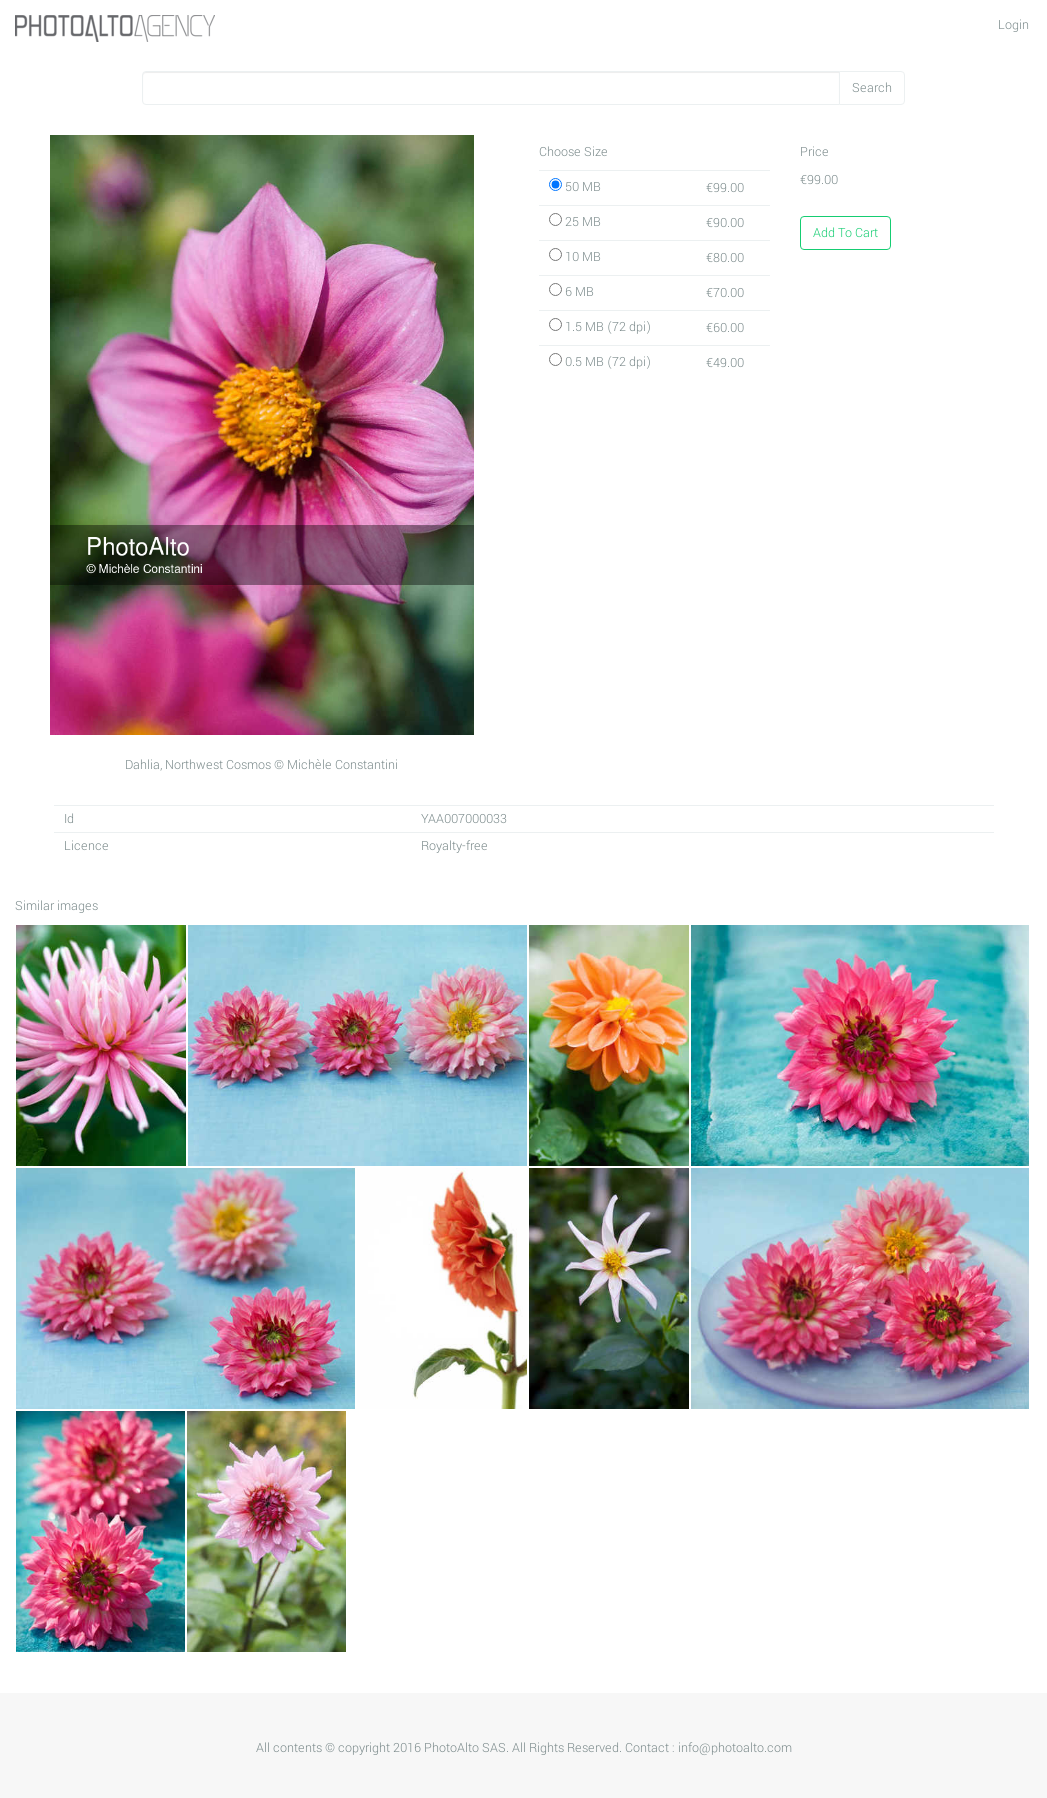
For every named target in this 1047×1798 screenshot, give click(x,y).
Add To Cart (845, 233)
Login (1013, 25)
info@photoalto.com (735, 1748)
